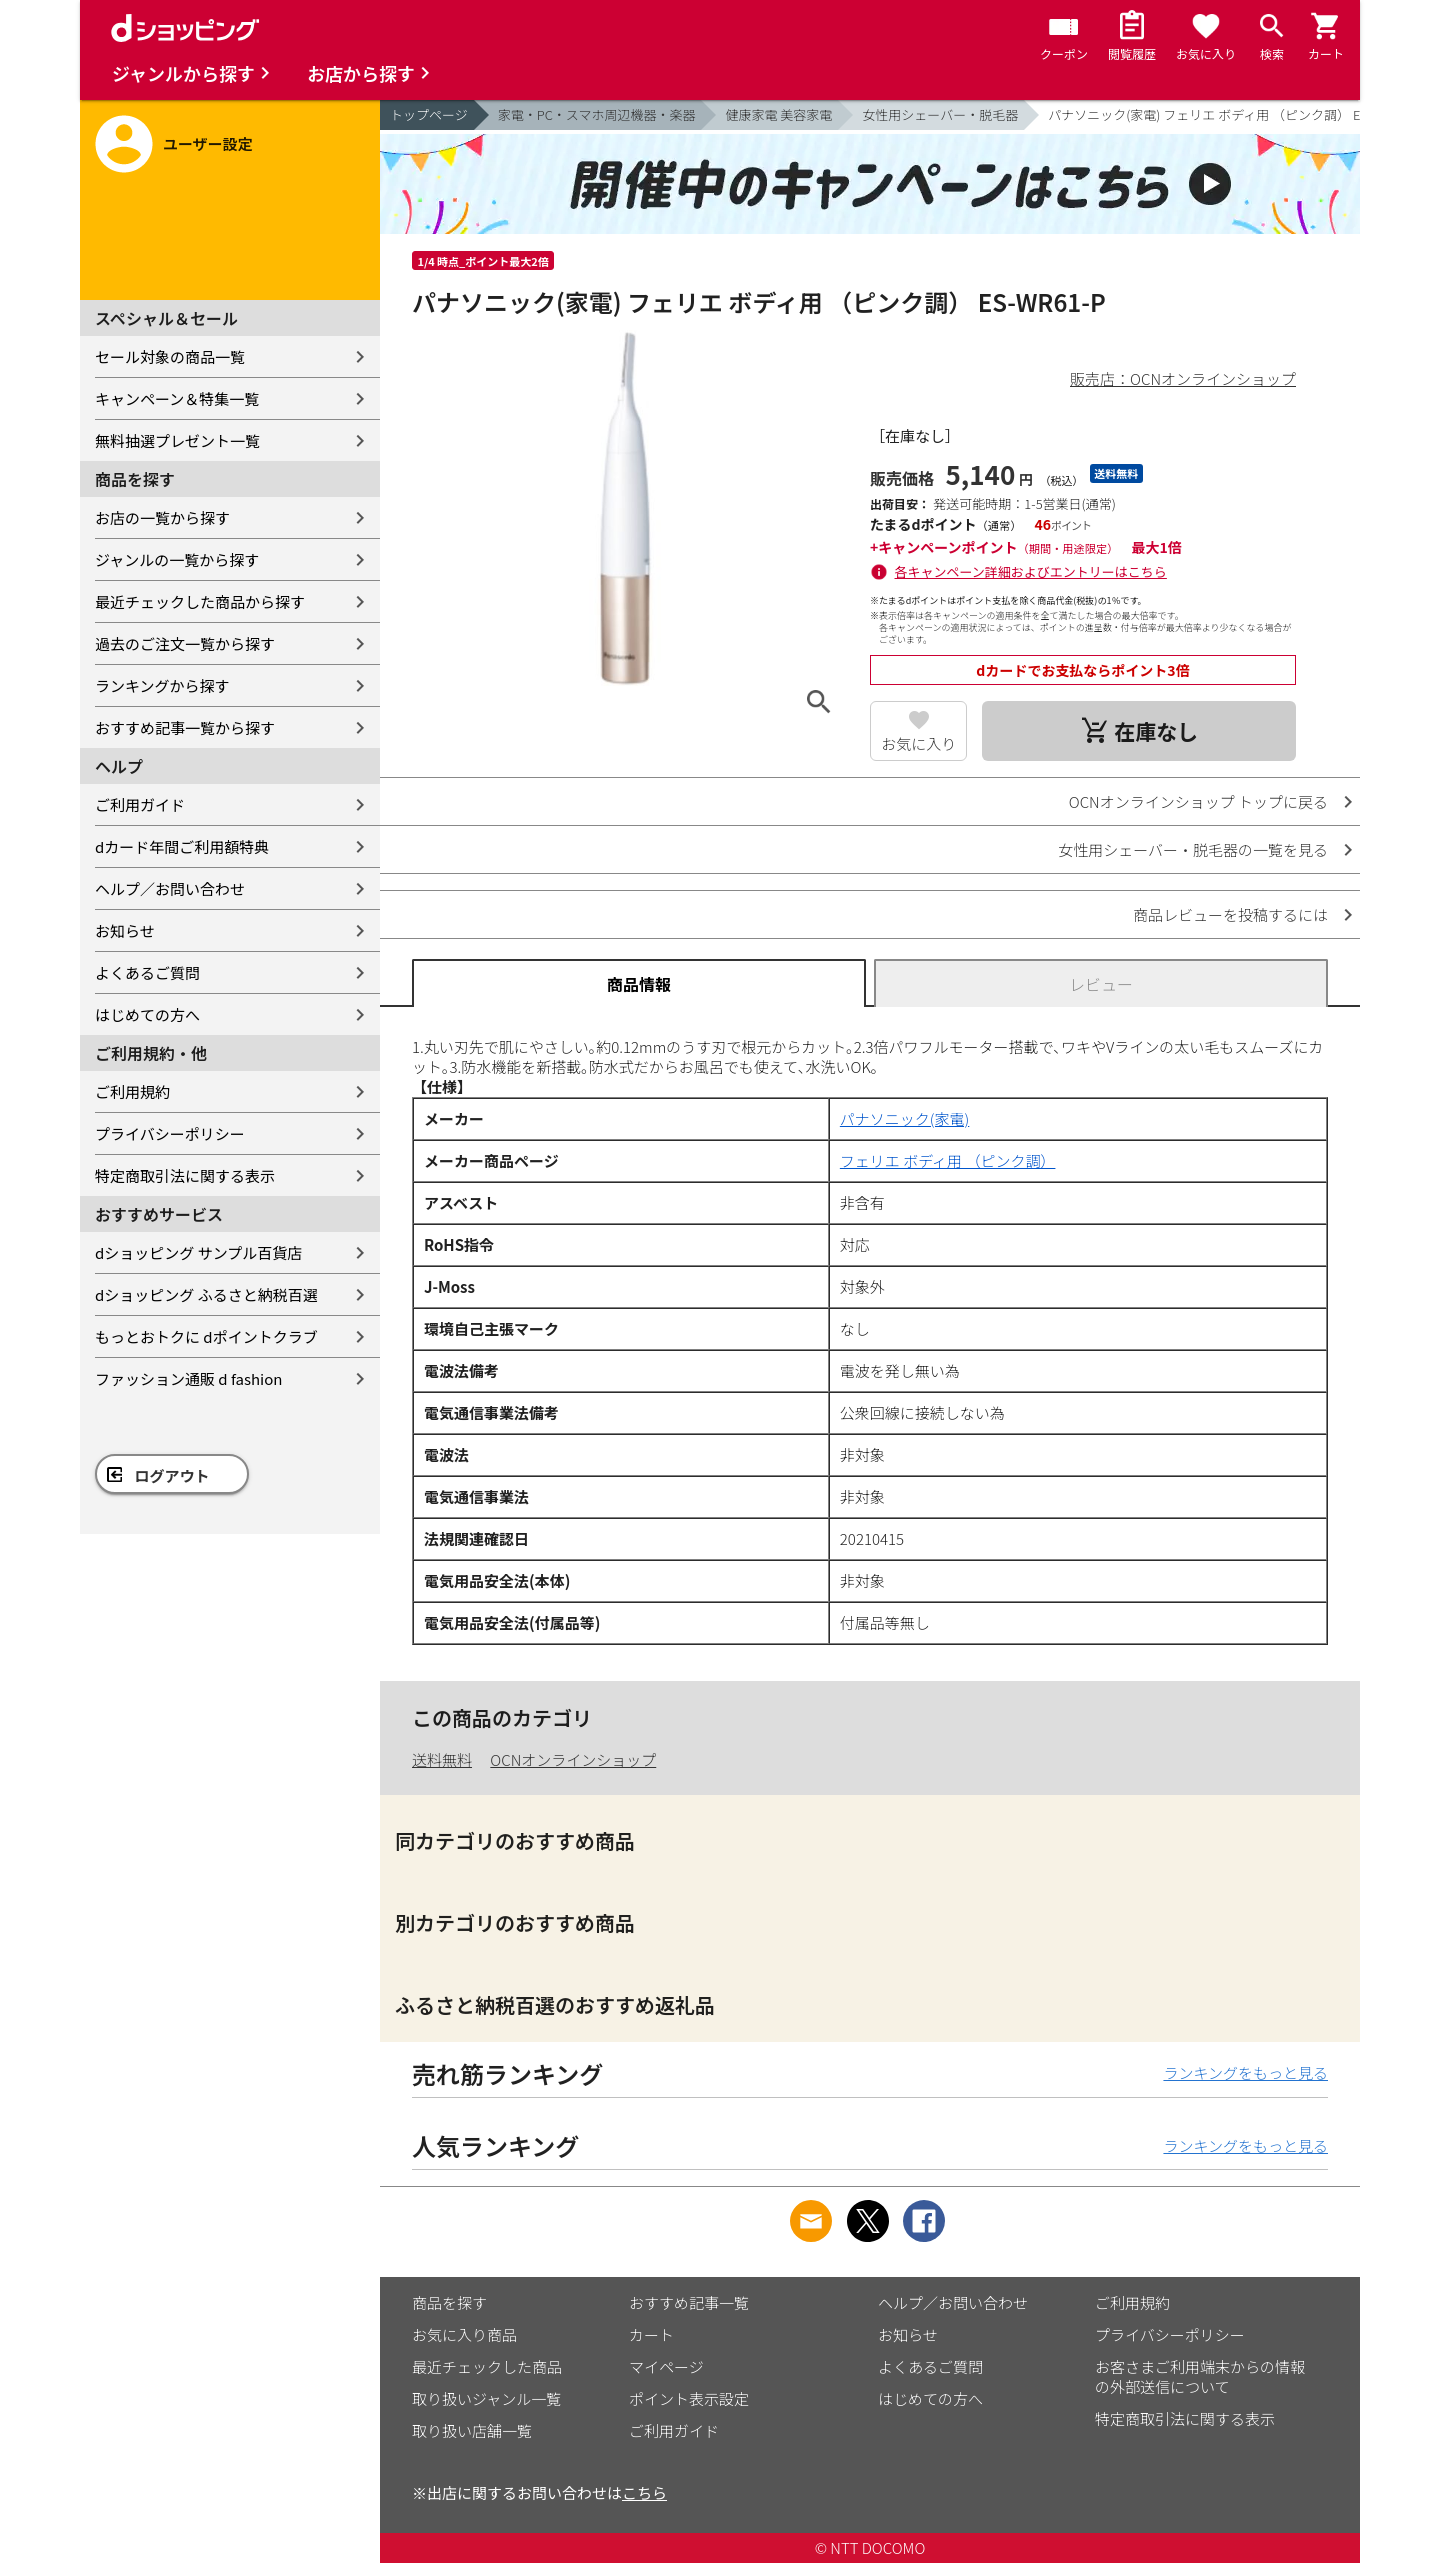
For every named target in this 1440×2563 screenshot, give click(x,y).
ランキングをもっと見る (1245, 2072)
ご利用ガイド (140, 804)
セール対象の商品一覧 (170, 356)
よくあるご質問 (147, 972)
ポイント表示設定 (689, 2398)
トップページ (429, 114)
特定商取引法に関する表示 (185, 1175)
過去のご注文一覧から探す (185, 643)
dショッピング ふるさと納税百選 (206, 1294)
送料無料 (442, 1759)
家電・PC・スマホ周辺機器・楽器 (597, 114)
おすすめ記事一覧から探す (185, 727)
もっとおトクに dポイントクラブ (206, 1336)
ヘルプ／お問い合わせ (170, 888)
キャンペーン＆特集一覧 (177, 398)
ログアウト (172, 1475)
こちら (644, 2492)
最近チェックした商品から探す (200, 601)
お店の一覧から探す (162, 517)
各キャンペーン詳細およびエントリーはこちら (1031, 571)
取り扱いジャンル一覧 (486, 2398)
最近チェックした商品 (487, 2366)
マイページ (666, 2366)
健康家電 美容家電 (778, 114)
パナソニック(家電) (904, 1118)
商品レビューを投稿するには (1230, 914)
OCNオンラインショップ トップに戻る (1198, 801)
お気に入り (918, 743)
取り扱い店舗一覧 (472, 2430)
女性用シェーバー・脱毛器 (940, 114)
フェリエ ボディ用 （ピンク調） (948, 1160)
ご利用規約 (132, 1091)
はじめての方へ (147, 1014)
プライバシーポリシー (170, 1133)
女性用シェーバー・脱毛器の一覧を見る (1193, 849)
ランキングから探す (162, 685)
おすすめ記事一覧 (689, 2302)
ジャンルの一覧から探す (177, 559)
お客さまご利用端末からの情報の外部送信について (1200, 2376)
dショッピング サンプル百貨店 (198, 1252)
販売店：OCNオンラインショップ (1183, 378)
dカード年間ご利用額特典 (182, 846)
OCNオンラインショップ (573, 1759)
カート (651, 2334)
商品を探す (449, 2302)
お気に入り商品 (464, 2334)
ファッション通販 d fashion (188, 1378)
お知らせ (125, 930)
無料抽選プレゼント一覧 (177, 440)
